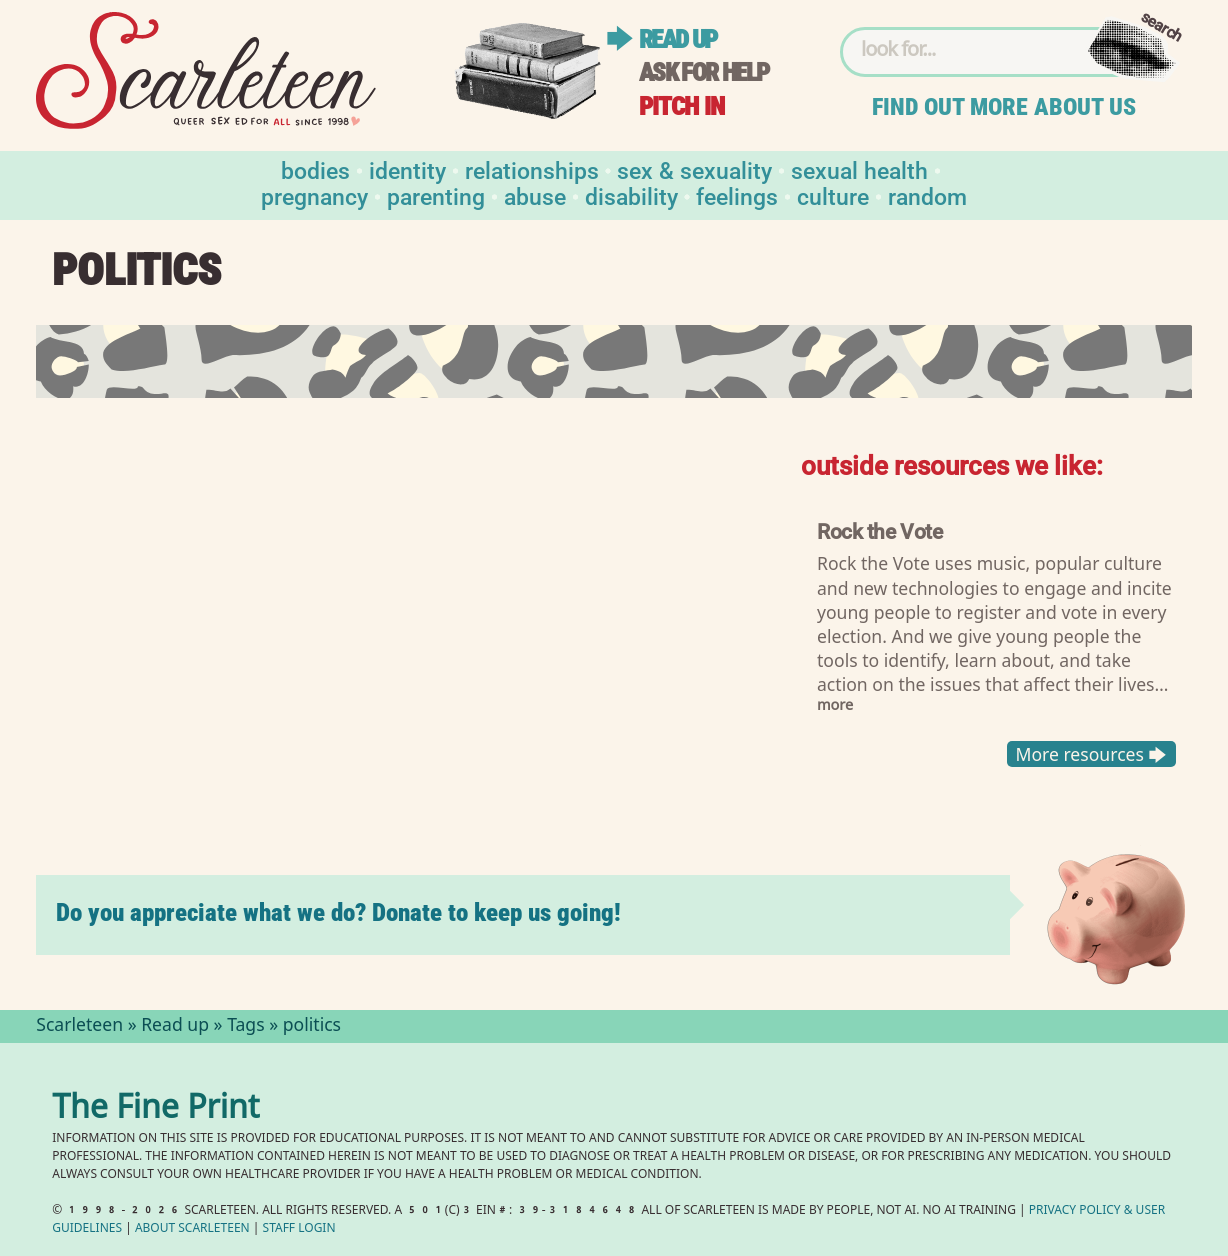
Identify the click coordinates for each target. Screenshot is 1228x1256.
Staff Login (299, 1229)
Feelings (737, 195)
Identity (407, 169)
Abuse (535, 195)
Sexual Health (859, 169)
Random (927, 195)
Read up (678, 39)
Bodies (315, 169)
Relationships (532, 169)
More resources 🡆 (1091, 754)
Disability (631, 195)
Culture (833, 195)
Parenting (436, 195)
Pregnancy (314, 195)
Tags (246, 1027)
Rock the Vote (879, 530)
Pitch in (682, 106)
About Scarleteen (192, 1229)
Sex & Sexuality (694, 169)
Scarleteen (79, 1027)
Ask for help (704, 72)
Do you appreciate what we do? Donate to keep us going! (338, 912)
